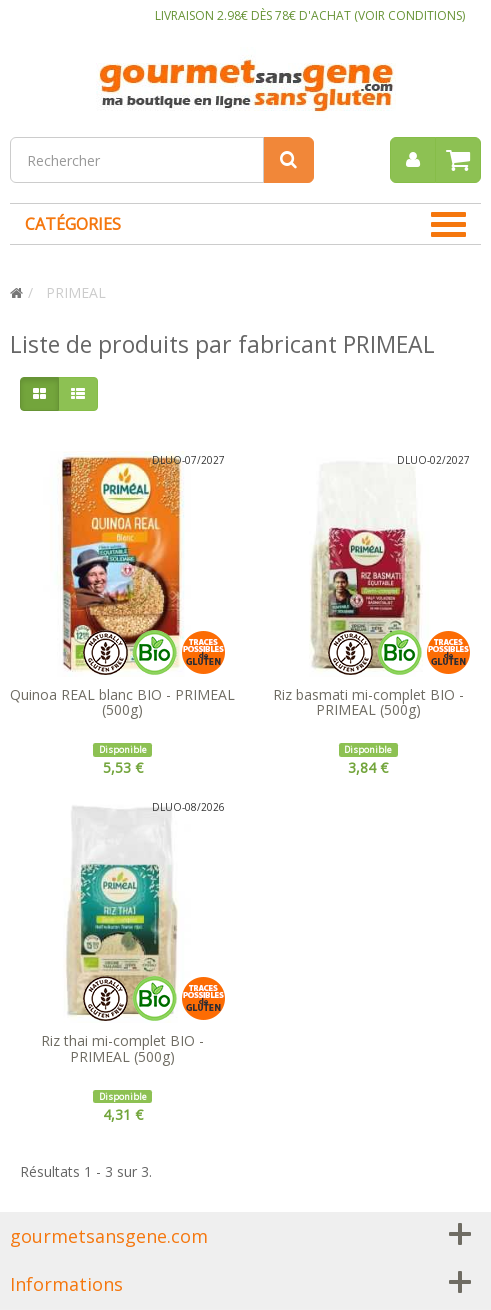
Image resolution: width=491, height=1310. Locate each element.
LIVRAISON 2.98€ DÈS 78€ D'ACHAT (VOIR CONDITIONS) (310, 15)
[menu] (413, 160)
